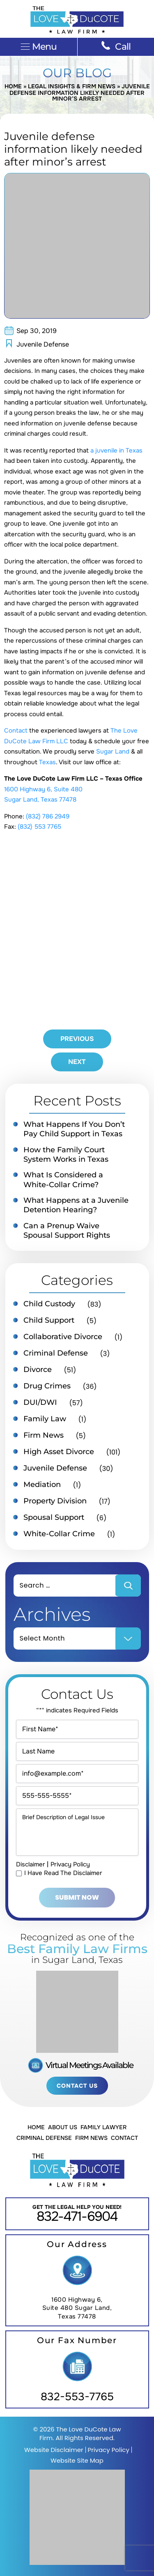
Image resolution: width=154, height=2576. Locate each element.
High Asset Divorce (58, 1451)
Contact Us (77, 2085)
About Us (62, 2127)
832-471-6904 (77, 2216)
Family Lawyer (103, 2127)
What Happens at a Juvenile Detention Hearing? (76, 1205)
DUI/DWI (40, 1402)
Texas (47, 762)
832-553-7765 (77, 2397)
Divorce (37, 1369)
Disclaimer (30, 1864)
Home (13, 86)
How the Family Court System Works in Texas (65, 1154)
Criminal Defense (55, 1353)
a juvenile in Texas (116, 450)
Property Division (55, 1500)
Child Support (48, 1320)
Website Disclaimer (53, 2450)
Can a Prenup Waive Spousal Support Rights (66, 1230)
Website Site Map (77, 2460)
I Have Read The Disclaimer (63, 1873)
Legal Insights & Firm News (71, 86)
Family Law (44, 1418)
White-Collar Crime (59, 1533)
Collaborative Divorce (62, 1336)
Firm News (43, 1435)
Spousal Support (53, 1517)
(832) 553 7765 (39, 827)
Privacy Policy (70, 1864)
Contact (16, 730)
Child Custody (49, 1303)
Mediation (42, 1484)
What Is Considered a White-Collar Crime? (63, 1179)
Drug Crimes (47, 1385)
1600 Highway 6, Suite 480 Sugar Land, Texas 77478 (77, 2308)
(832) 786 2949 (47, 816)
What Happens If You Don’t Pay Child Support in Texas (74, 1129)
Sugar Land (112, 751)
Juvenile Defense (42, 344)
